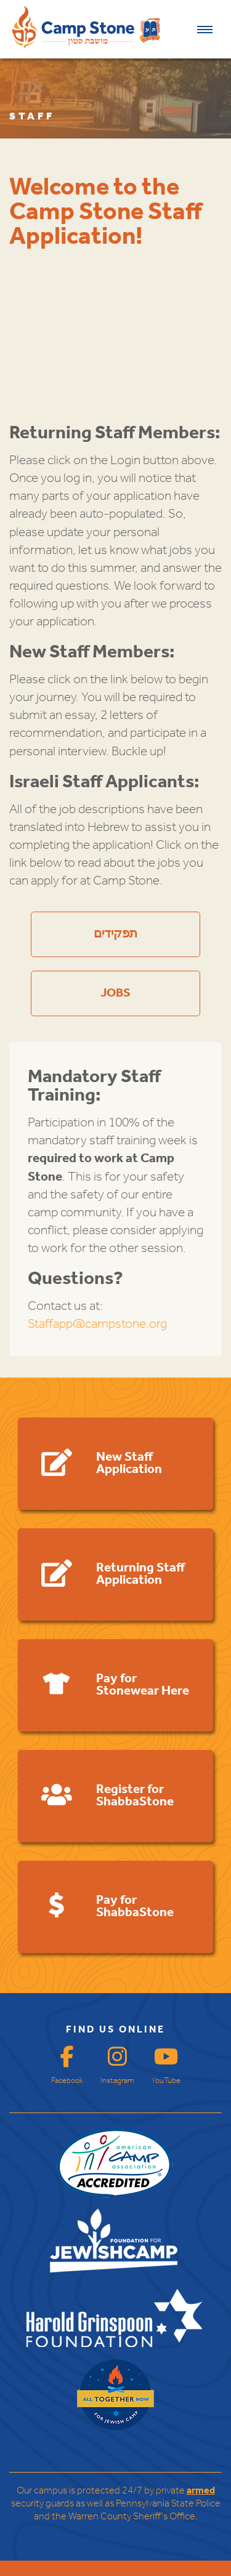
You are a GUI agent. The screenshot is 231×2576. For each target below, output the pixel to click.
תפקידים (115, 934)
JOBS (115, 993)
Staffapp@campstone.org (97, 1324)
